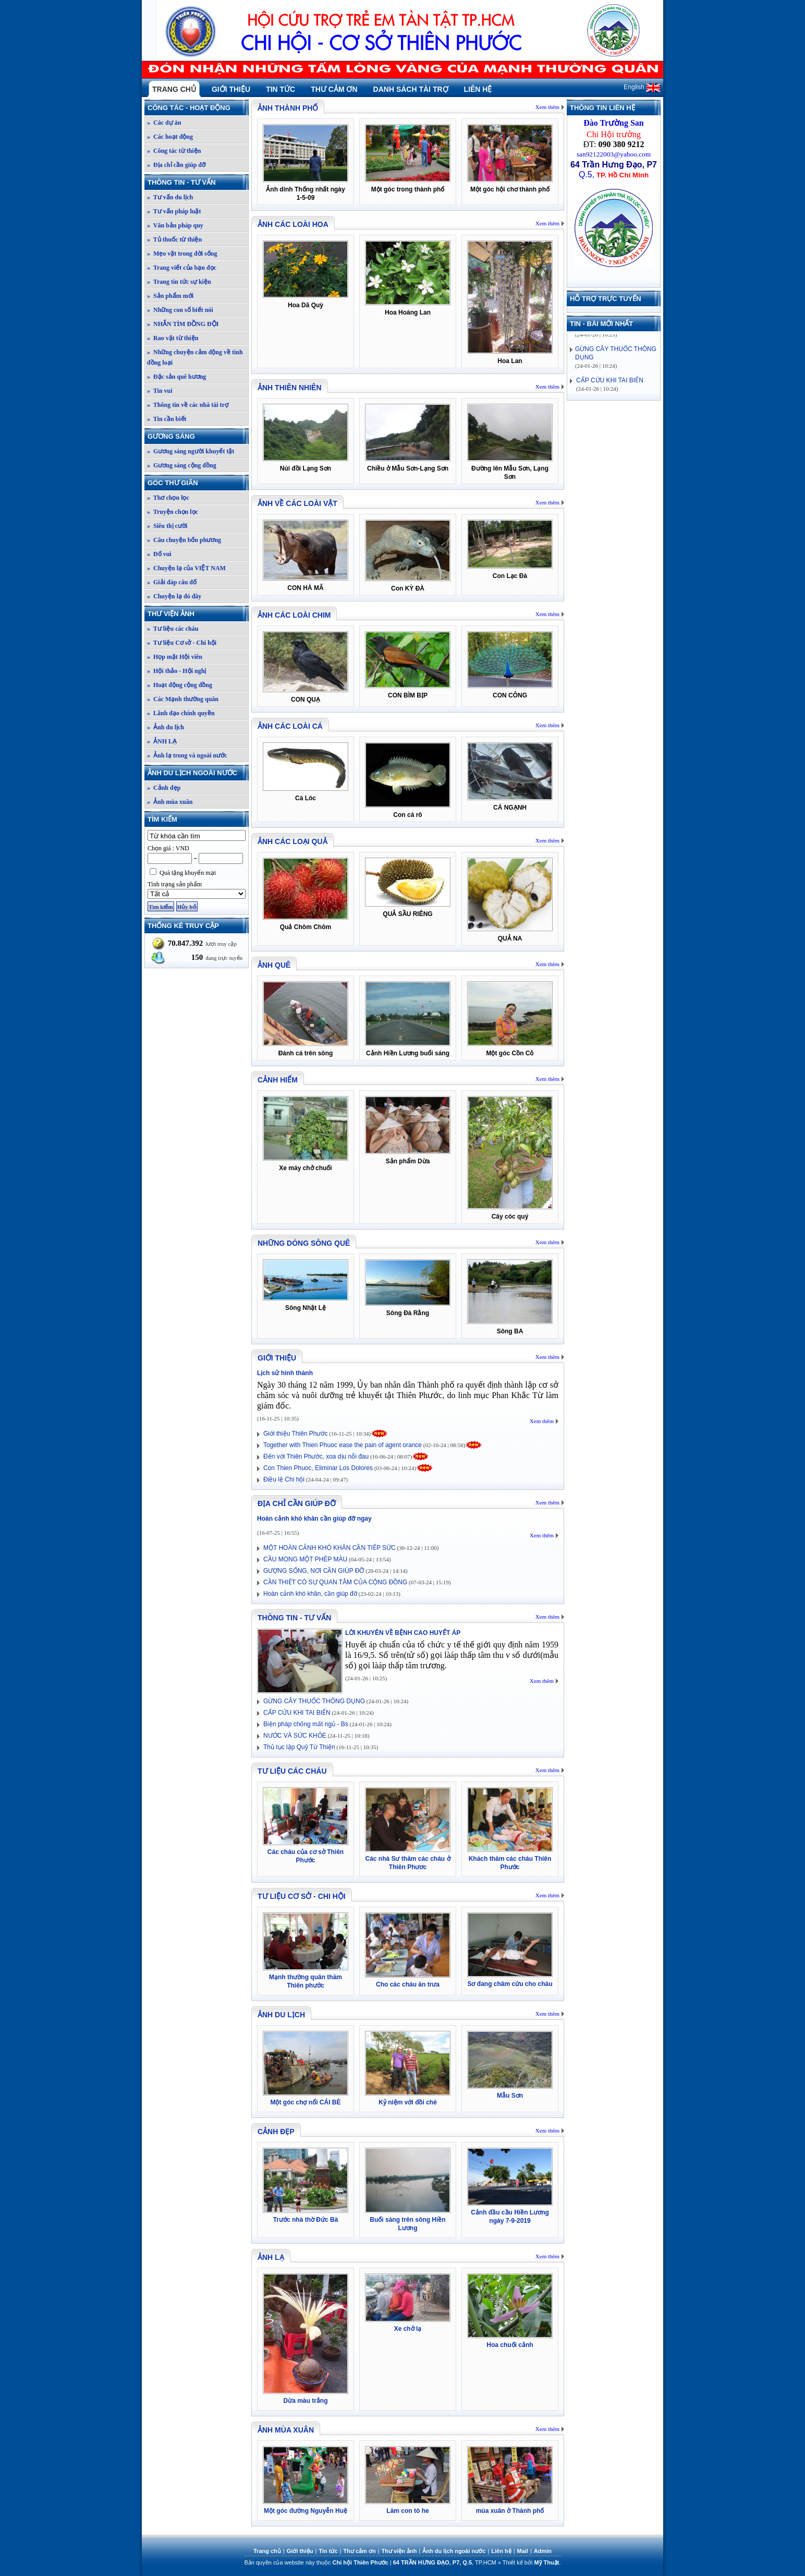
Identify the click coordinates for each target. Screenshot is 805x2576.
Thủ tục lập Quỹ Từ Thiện (299, 1747)
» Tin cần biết (167, 419)
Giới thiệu (231, 89)
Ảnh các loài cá (290, 726)
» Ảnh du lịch (165, 727)
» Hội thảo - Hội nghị (176, 671)
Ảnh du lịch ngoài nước (198, 772)
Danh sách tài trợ (410, 89)
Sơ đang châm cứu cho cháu (509, 1984)
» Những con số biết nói (180, 310)
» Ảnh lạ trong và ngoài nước (187, 755)
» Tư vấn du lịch (170, 197)
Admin (543, 2551)
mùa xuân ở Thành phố (510, 2510)
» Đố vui (159, 554)
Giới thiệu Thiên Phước (295, 1433)
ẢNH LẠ (271, 2257)
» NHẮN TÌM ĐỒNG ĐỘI (182, 324)
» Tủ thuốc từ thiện (174, 239)
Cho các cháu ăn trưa (408, 1984)
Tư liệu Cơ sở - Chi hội (302, 1896)
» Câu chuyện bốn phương (184, 540)
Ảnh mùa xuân (286, 2430)
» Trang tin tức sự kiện (179, 281)
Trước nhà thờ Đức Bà (305, 2219)
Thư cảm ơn (334, 89)
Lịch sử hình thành (285, 1373)
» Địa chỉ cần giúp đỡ (176, 164)
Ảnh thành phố (288, 108)
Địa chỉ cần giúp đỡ (297, 1503)
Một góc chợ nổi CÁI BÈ (306, 2102)
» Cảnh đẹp (163, 787)
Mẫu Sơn (510, 2095)
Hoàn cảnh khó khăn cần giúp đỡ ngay (314, 1518)
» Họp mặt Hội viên (174, 656)
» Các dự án (164, 122)
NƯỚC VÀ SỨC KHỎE (294, 1735)
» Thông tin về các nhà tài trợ (187, 404)
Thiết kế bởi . (532, 2562)
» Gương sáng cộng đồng (181, 465)
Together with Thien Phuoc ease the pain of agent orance (342, 1445)
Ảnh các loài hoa (293, 224)
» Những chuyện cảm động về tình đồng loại (195, 357)
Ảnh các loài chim (294, 615)
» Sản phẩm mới (170, 295)
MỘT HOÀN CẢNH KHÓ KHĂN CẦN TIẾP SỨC (329, 1547)
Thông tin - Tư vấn (198, 182)
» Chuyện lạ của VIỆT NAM (186, 568)
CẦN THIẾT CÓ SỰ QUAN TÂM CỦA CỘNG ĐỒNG (335, 1582)
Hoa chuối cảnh (509, 2345)
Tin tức (280, 89)
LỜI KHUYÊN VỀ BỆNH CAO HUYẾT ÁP (402, 1632)
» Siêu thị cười (167, 525)
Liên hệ (478, 89)
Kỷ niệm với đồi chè (408, 2102)
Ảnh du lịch (281, 2015)
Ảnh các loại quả (292, 841)
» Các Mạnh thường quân (182, 699)
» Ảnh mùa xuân (169, 801)
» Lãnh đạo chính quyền (181, 713)
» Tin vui (160, 390)
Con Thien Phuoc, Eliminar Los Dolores (318, 1468)
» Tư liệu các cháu (172, 628)
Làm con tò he (407, 2510)
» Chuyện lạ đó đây (174, 596)
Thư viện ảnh (198, 613)
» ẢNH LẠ (162, 741)
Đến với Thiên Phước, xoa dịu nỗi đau (316, 1456)
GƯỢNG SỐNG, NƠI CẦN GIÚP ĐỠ (313, 1570)
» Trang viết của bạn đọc (181, 267)
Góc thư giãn (198, 482)
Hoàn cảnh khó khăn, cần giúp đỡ (310, 1593)
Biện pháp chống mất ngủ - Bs (305, 1724)
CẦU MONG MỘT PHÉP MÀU (305, 1559)
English (642, 87)
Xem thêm (547, 107)
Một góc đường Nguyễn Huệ (305, 2510)
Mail (522, 2551)
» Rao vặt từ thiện (172, 338)
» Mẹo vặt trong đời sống (182, 253)
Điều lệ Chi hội (283, 1479)
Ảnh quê (274, 965)
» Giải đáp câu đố (172, 582)
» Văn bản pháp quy (175, 225)
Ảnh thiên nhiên (290, 387)
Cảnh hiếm (278, 1080)
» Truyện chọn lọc (172, 511)
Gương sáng (198, 436)
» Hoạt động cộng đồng (179, 685)
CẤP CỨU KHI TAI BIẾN (297, 1712)
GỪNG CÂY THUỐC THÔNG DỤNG (314, 1701)
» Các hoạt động (170, 136)
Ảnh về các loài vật (297, 503)
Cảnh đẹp (276, 2131)
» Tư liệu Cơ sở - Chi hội (181, 642)
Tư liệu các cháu (292, 1771)
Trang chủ (174, 89)
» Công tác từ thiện (174, 150)
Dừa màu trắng (305, 2400)
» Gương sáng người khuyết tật (190, 451)
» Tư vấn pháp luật (174, 211)
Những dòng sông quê (304, 1243)
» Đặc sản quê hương (176, 376)
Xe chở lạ (408, 2328)
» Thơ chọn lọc (168, 497)
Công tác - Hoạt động (198, 107)
